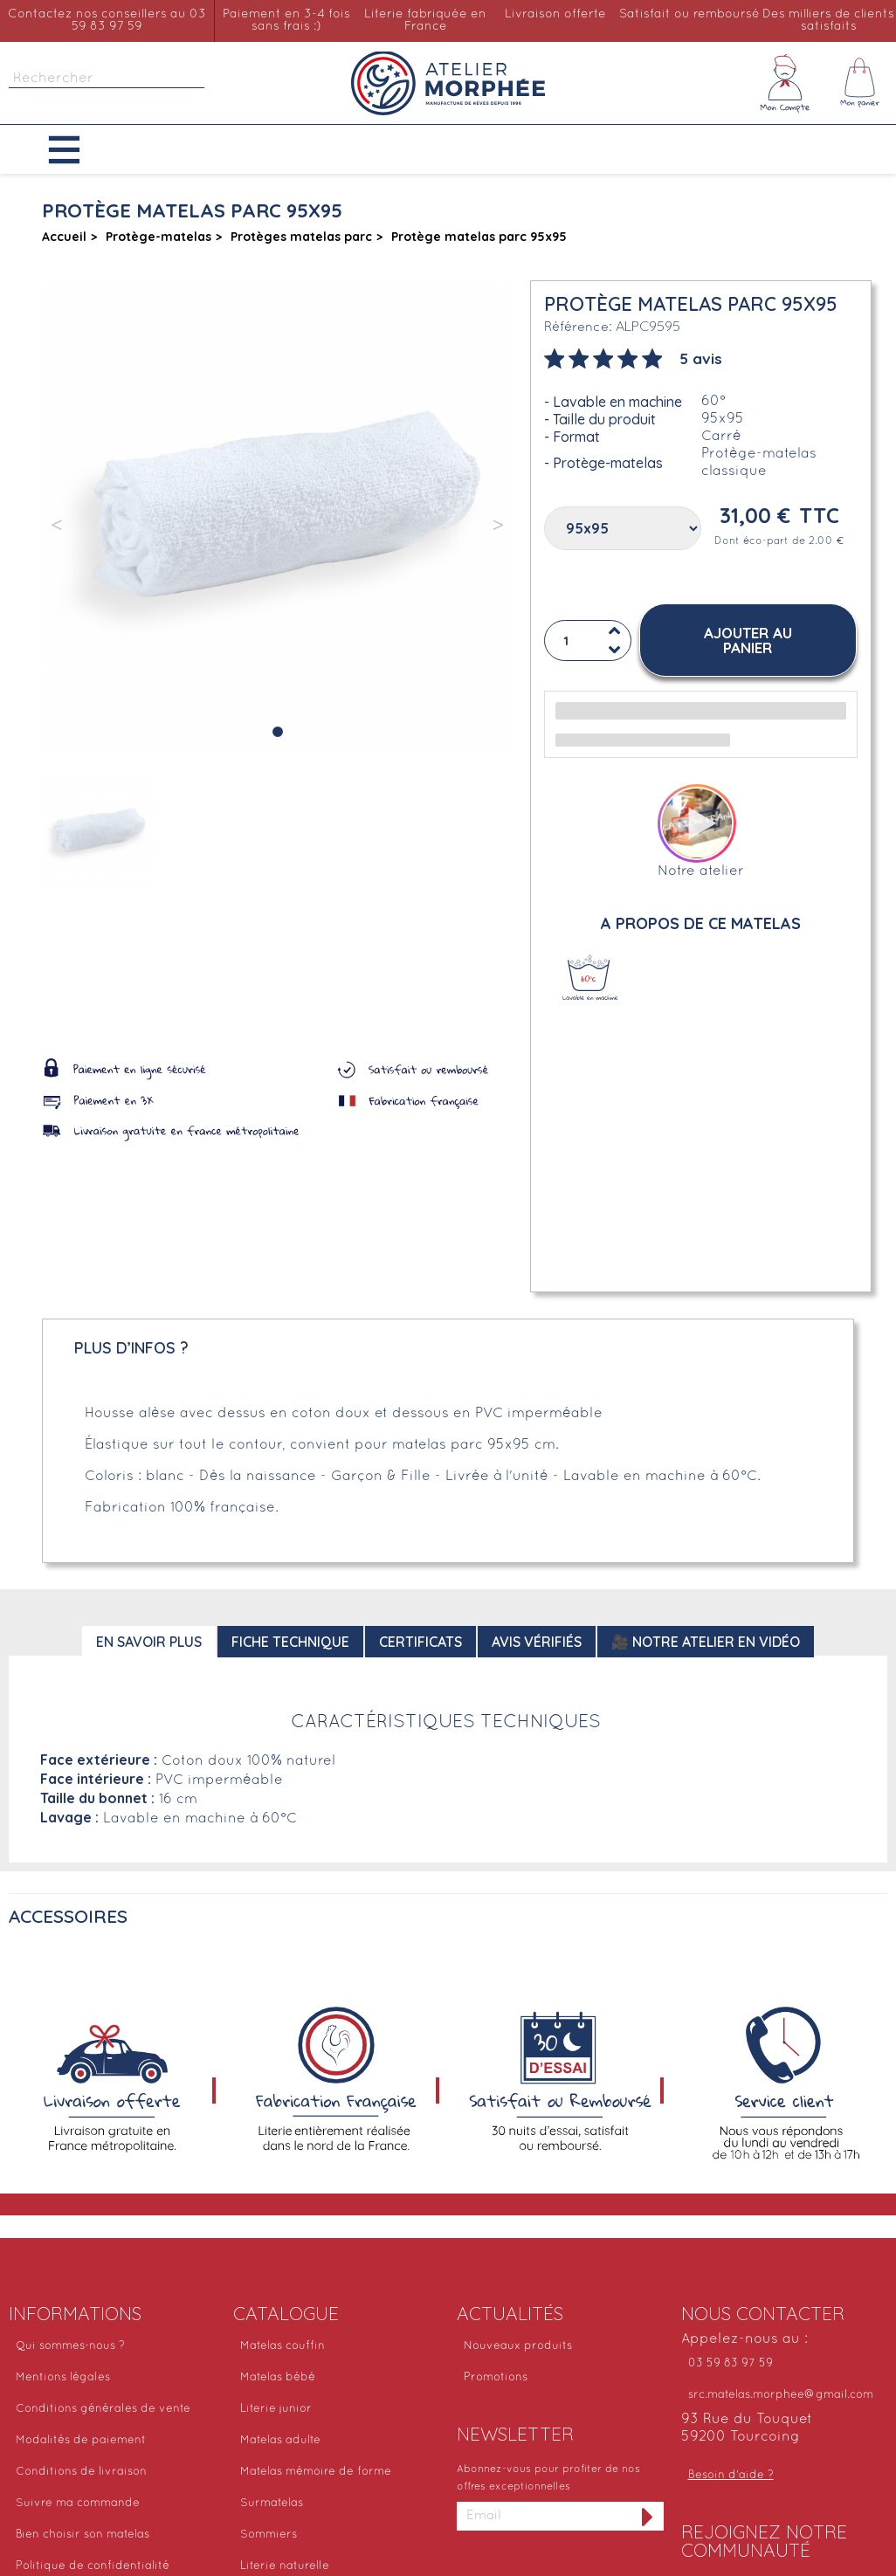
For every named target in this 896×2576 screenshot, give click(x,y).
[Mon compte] (785, 83)
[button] (77, 150)
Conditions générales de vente (103, 2409)
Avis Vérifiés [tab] (537, 1641)
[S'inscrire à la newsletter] (648, 2516)
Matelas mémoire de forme (315, 2472)
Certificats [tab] (420, 1641)
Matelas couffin (282, 2346)
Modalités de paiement (81, 2440)
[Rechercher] (106, 79)
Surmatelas (271, 2503)
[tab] (633, 357)
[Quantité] (587, 641)
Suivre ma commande (78, 2503)
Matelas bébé (277, 2378)
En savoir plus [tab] (149, 1641)
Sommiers (268, 2535)
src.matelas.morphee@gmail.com (780, 2395)
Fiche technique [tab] (290, 1641)
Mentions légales (63, 2378)
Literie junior (276, 2409)
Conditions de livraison (81, 2472)
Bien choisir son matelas (82, 2535)
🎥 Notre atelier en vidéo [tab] (705, 1641)
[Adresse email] (544, 2516)
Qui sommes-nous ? (70, 2346)
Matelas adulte (280, 2440)
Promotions (495, 2378)
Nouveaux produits (518, 2346)
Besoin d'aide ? (731, 2475)
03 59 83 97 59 (730, 2364)
